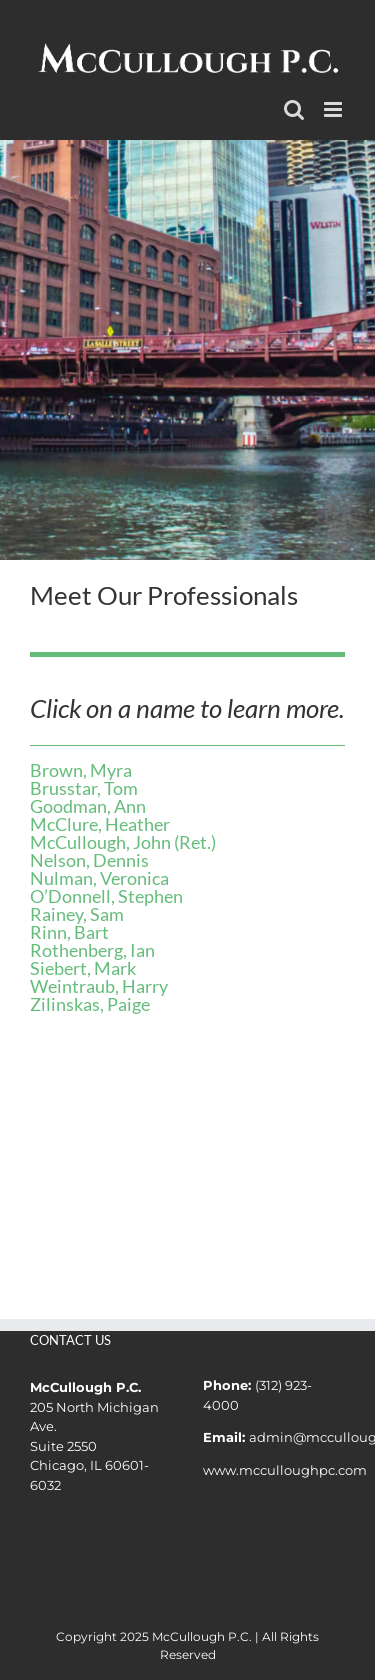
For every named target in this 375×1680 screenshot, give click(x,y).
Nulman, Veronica (99, 878)
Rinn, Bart (69, 932)
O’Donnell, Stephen (106, 896)
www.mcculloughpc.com (285, 1470)
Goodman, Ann (88, 806)
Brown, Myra (81, 770)
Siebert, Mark (83, 968)
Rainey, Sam (77, 914)
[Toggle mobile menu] (334, 109)
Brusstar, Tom (84, 788)
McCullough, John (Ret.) (123, 842)
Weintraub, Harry (99, 986)
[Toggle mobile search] (294, 109)
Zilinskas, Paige (90, 1004)
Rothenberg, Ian (92, 950)
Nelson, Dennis (89, 860)
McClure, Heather (100, 824)
